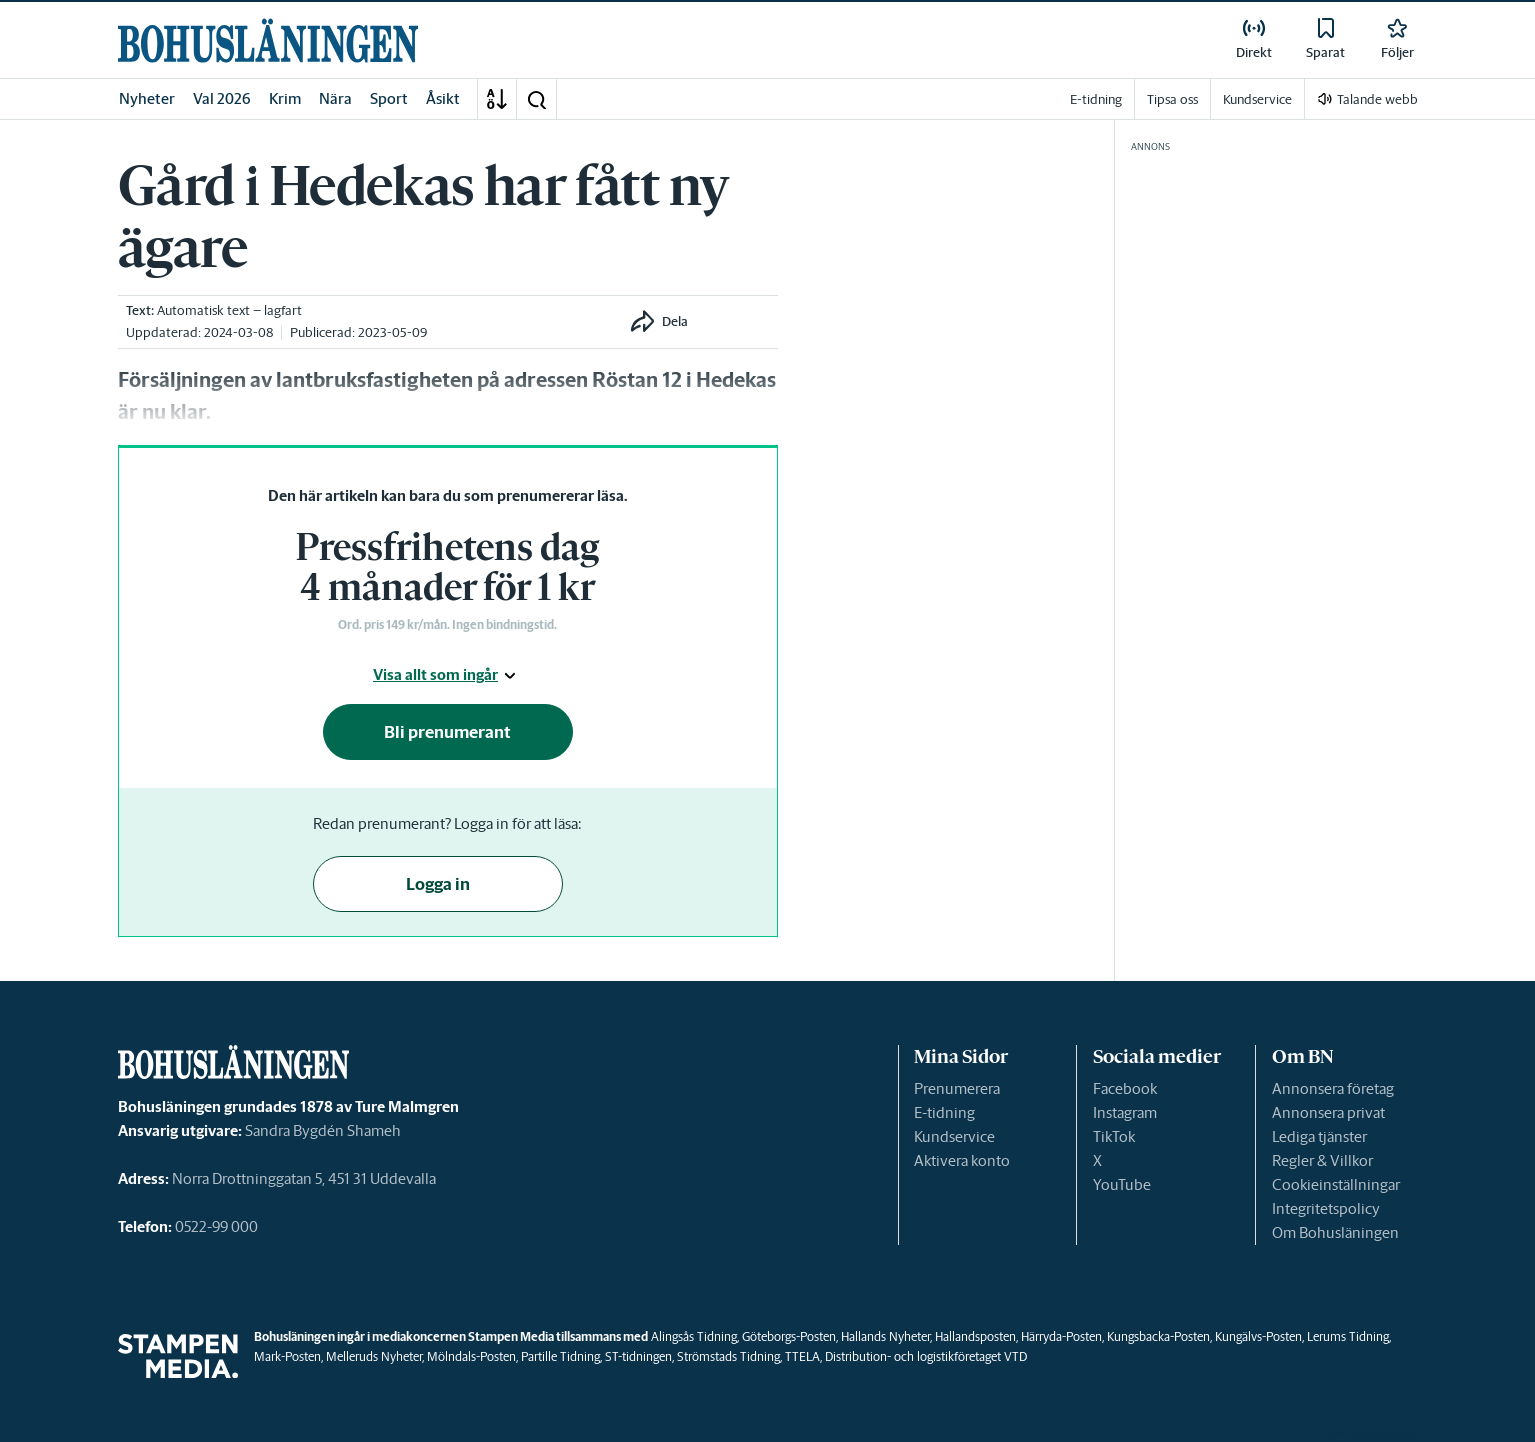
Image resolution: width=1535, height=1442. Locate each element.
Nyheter (147, 98)
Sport (389, 98)
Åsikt (443, 98)
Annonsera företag (1333, 1088)
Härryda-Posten (1061, 1336)
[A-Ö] (497, 99)
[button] (536, 99)
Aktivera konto (962, 1160)
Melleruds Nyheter (374, 1356)
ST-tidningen (638, 1356)
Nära (335, 98)
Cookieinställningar (1336, 1184)
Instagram (1125, 1112)
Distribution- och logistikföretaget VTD (926, 1356)
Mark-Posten (287, 1356)
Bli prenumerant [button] (447, 732)
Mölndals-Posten (471, 1356)
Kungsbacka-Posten (1158, 1336)
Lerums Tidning (1348, 1336)
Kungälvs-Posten (1258, 1336)
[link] (268, 40)
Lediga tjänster (1319, 1136)
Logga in (438, 884)
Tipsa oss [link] (1172, 99)
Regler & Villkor (1322, 1160)
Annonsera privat (1328, 1112)
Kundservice (954, 1136)
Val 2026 (222, 98)
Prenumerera (957, 1088)
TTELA (802, 1356)
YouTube (1122, 1184)
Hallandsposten (975, 1336)
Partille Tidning (560, 1356)
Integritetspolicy (1326, 1208)
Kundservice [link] (1257, 99)
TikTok (1114, 1136)
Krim (285, 98)
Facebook (1125, 1088)
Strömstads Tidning (728, 1356)
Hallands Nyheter (885, 1336)
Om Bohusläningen (1335, 1232)
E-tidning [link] (1096, 99)
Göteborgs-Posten (789, 1336)
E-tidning (944, 1112)
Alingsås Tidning (694, 1336)
